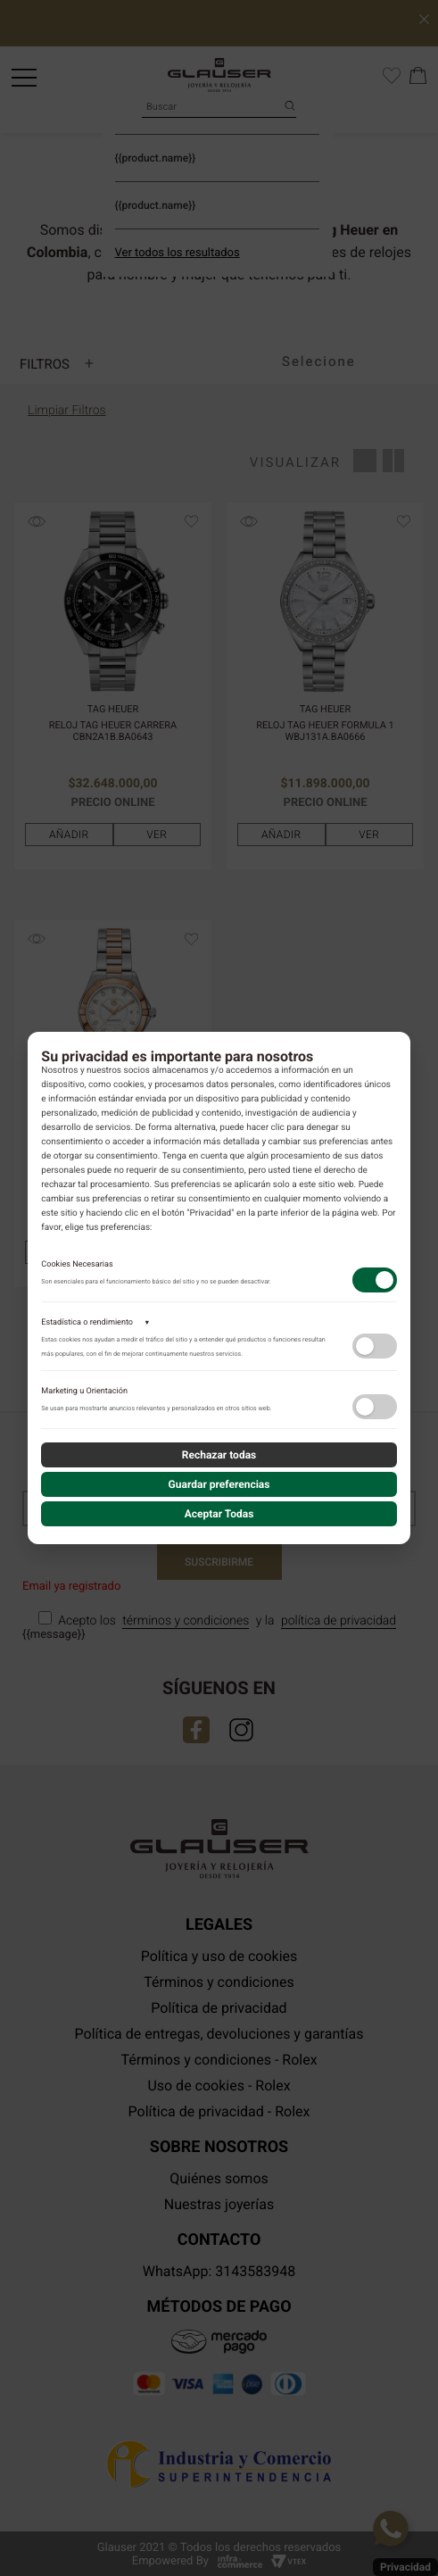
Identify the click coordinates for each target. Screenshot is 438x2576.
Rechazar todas (219, 1455)
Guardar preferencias (219, 1484)
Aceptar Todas (219, 1514)
